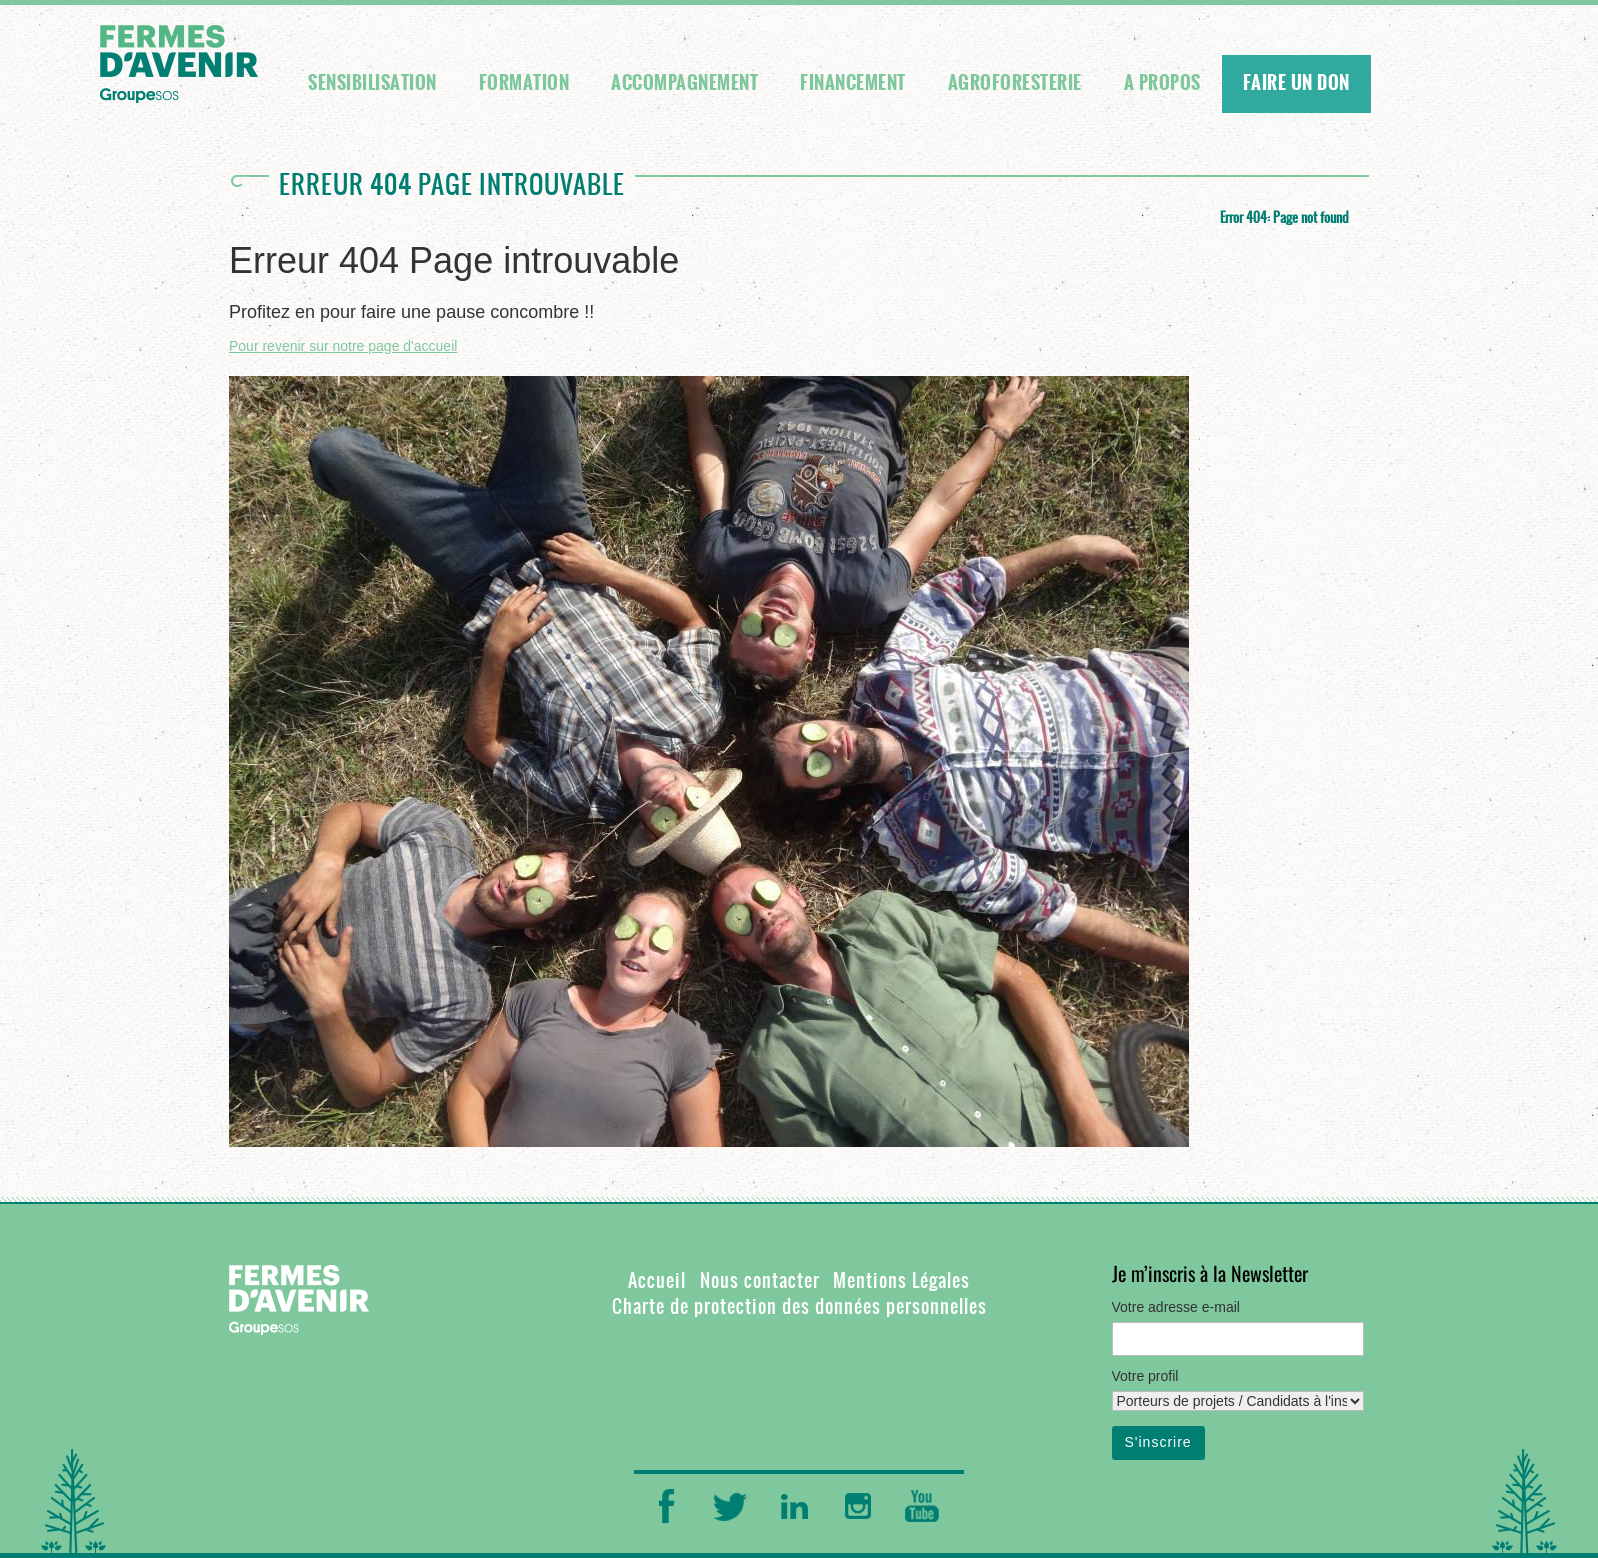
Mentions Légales (901, 1280)
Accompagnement (684, 83)
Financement (853, 83)
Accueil (657, 1280)
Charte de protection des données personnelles (799, 1306)
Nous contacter (760, 1280)
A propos (1162, 83)
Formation (524, 83)
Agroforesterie (1015, 83)
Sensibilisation (372, 83)
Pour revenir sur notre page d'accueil (343, 346)
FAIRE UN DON (1296, 83)
